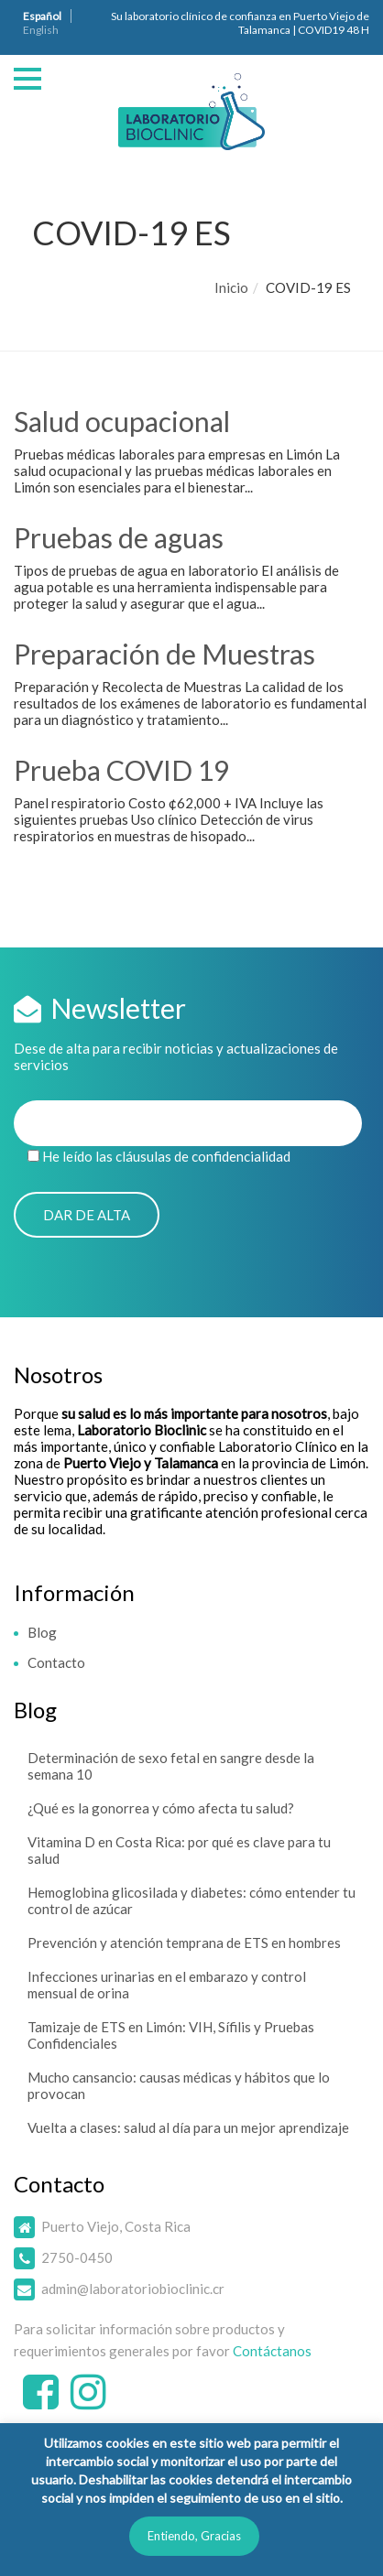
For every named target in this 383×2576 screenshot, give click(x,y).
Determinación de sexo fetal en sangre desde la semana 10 (170, 1765)
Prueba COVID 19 (121, 769)
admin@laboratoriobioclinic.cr (132, 2288)
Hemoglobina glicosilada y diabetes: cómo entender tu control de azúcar (191, 1900)
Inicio (231, 287)
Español (42, 16)
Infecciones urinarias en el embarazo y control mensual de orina (166, 1984)
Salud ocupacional (122, 421)
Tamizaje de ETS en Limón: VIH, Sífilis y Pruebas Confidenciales (170, 2035)
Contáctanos (272, 2351)
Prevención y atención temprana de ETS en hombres (184, 1942)
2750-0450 (77, 2257)
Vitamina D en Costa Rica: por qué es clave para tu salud (179, 1850)
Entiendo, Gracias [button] (194, 2535)
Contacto (56, 1662)
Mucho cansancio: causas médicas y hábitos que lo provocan (178, 2085)
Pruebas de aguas (119, 537)
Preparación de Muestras (164, 653)
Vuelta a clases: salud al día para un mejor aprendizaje (188, 2127)
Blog (42, 1632)
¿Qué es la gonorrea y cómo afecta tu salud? (160, 1808)
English (41, 30)
